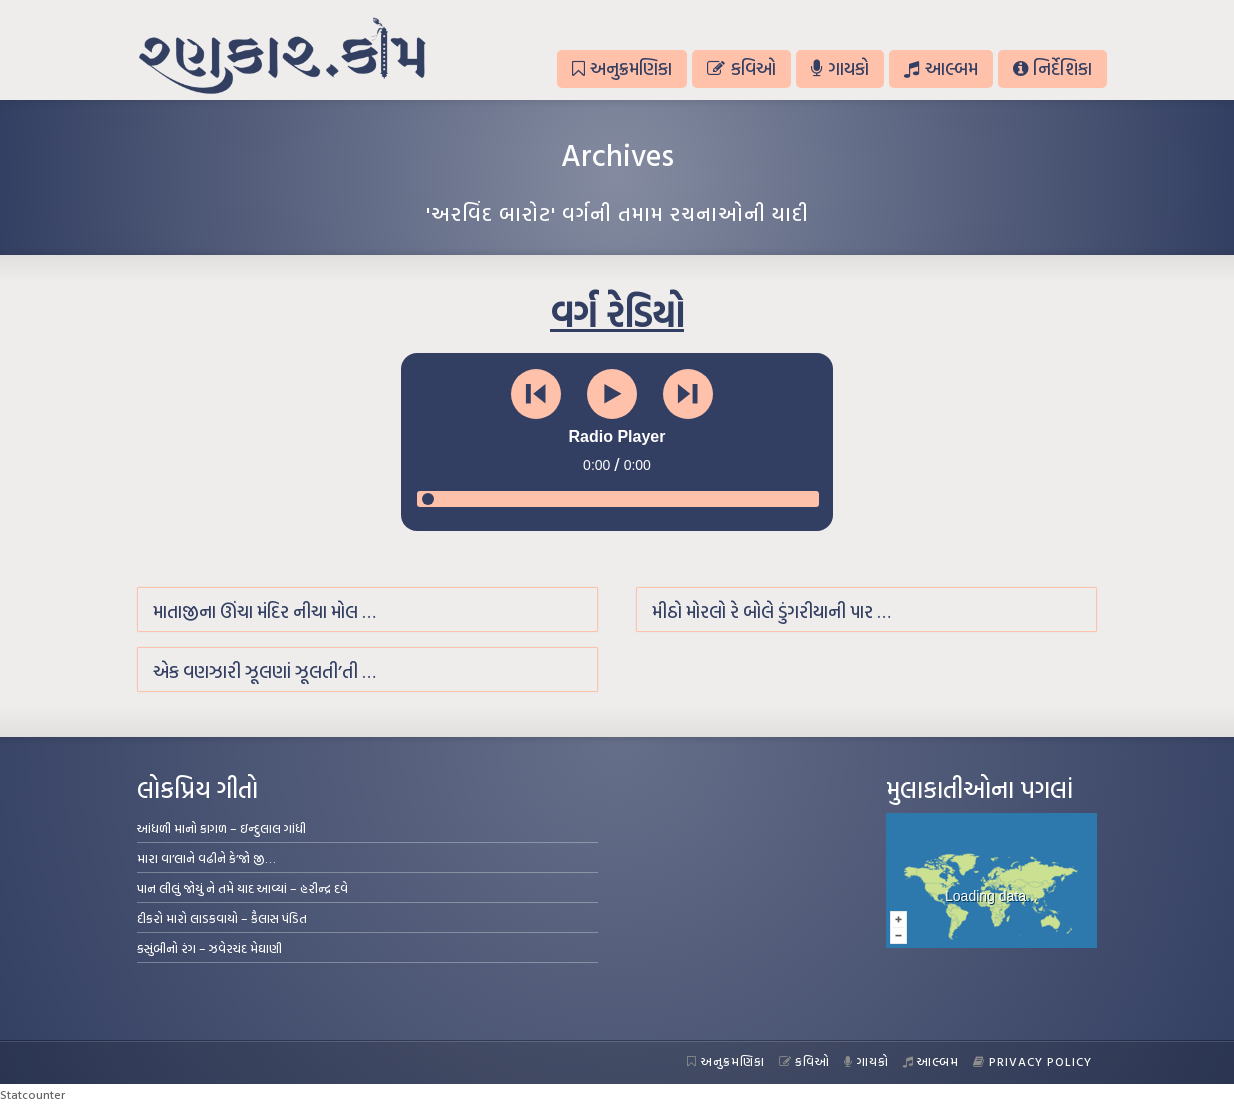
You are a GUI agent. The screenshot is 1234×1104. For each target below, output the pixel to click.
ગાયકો (840, 68)
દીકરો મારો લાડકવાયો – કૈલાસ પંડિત (222, 918)
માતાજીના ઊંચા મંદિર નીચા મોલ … (264, 611)
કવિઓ (741, 68)
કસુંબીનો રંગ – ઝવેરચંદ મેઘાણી (209, 948)
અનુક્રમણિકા (622, 68)
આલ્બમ (940, 68)
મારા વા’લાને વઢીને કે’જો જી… (206, 858)
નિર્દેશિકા (1052, 68)
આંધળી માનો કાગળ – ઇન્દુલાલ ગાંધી (221, 828)
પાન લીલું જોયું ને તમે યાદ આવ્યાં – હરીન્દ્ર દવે (242, 888)
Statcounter (32, 1094)
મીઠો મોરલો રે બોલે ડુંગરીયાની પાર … (771, 611)
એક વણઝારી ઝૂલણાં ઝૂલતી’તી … (264, 671)
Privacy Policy (1032, 1061)
